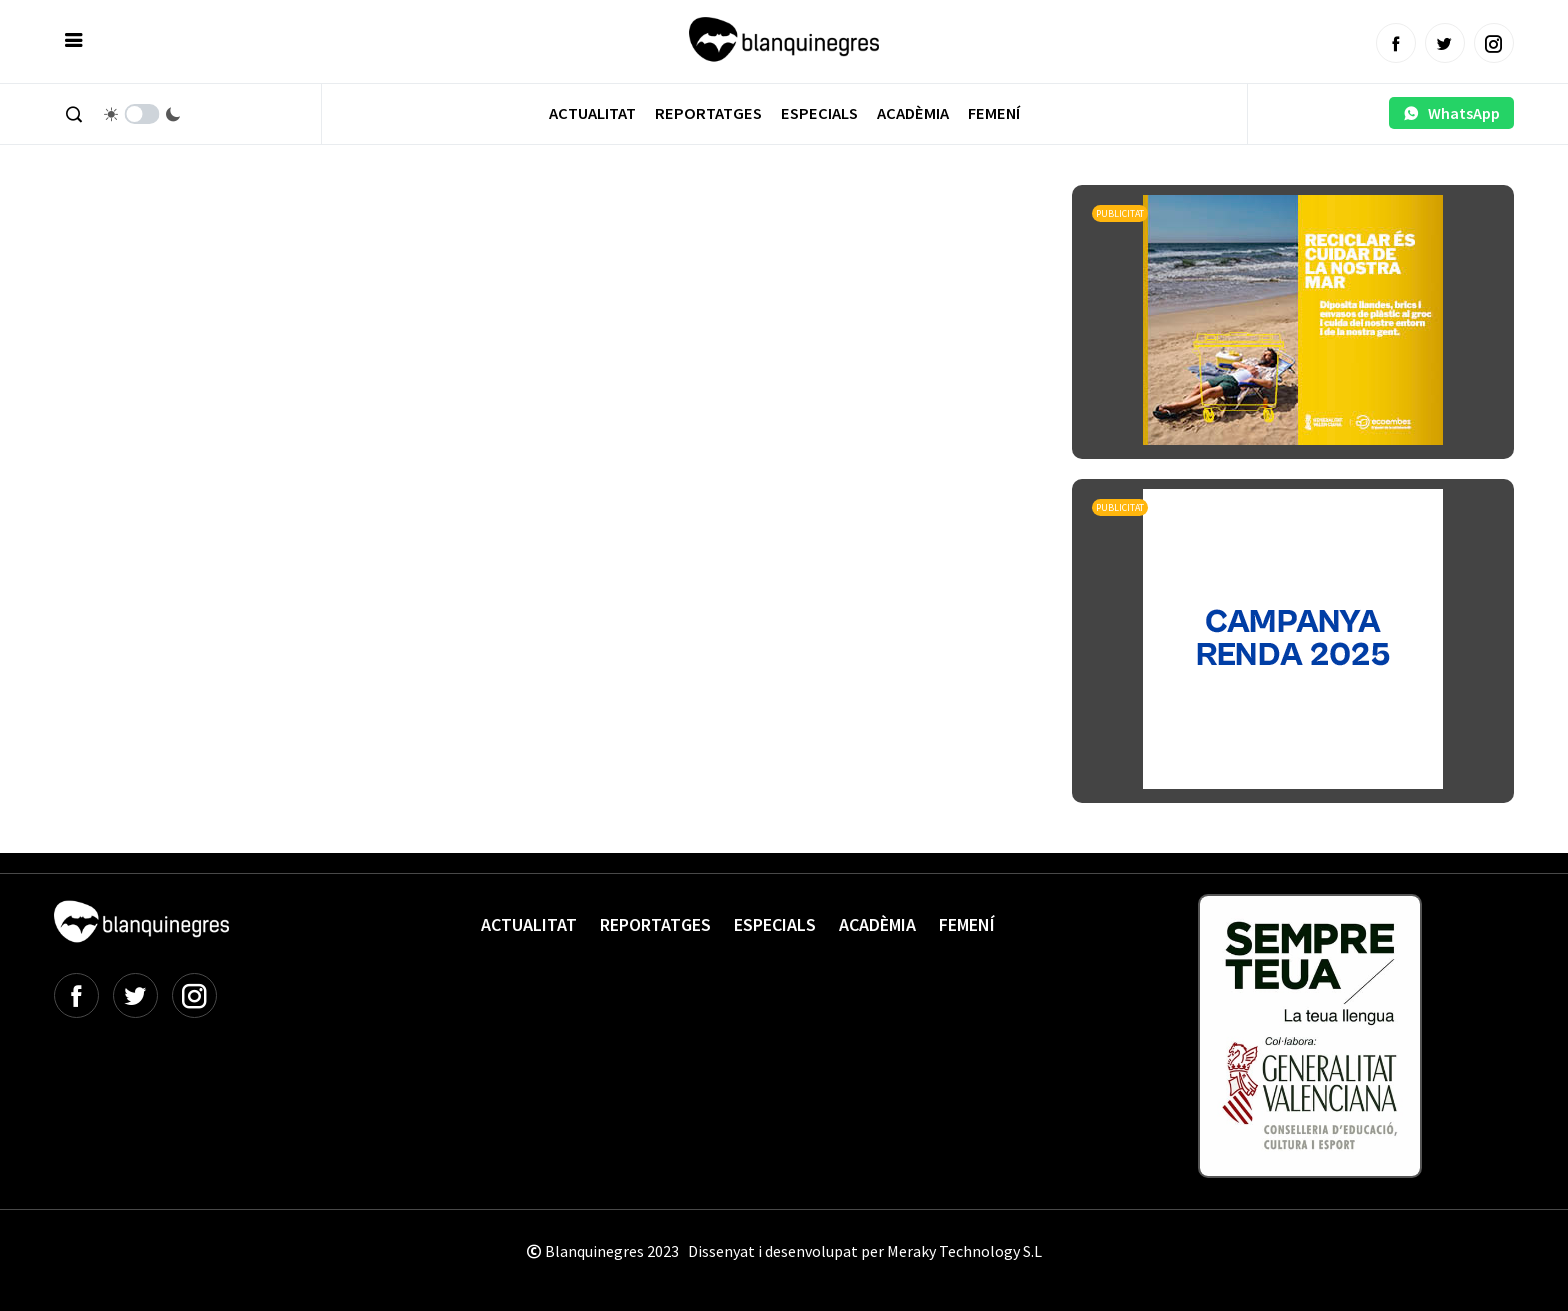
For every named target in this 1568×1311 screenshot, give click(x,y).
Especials (819, 113)
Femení (994, 113)
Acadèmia (913, 113)
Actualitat (592, 113)
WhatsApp (1451, 113)
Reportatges (708, 113)
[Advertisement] (418, 240)
